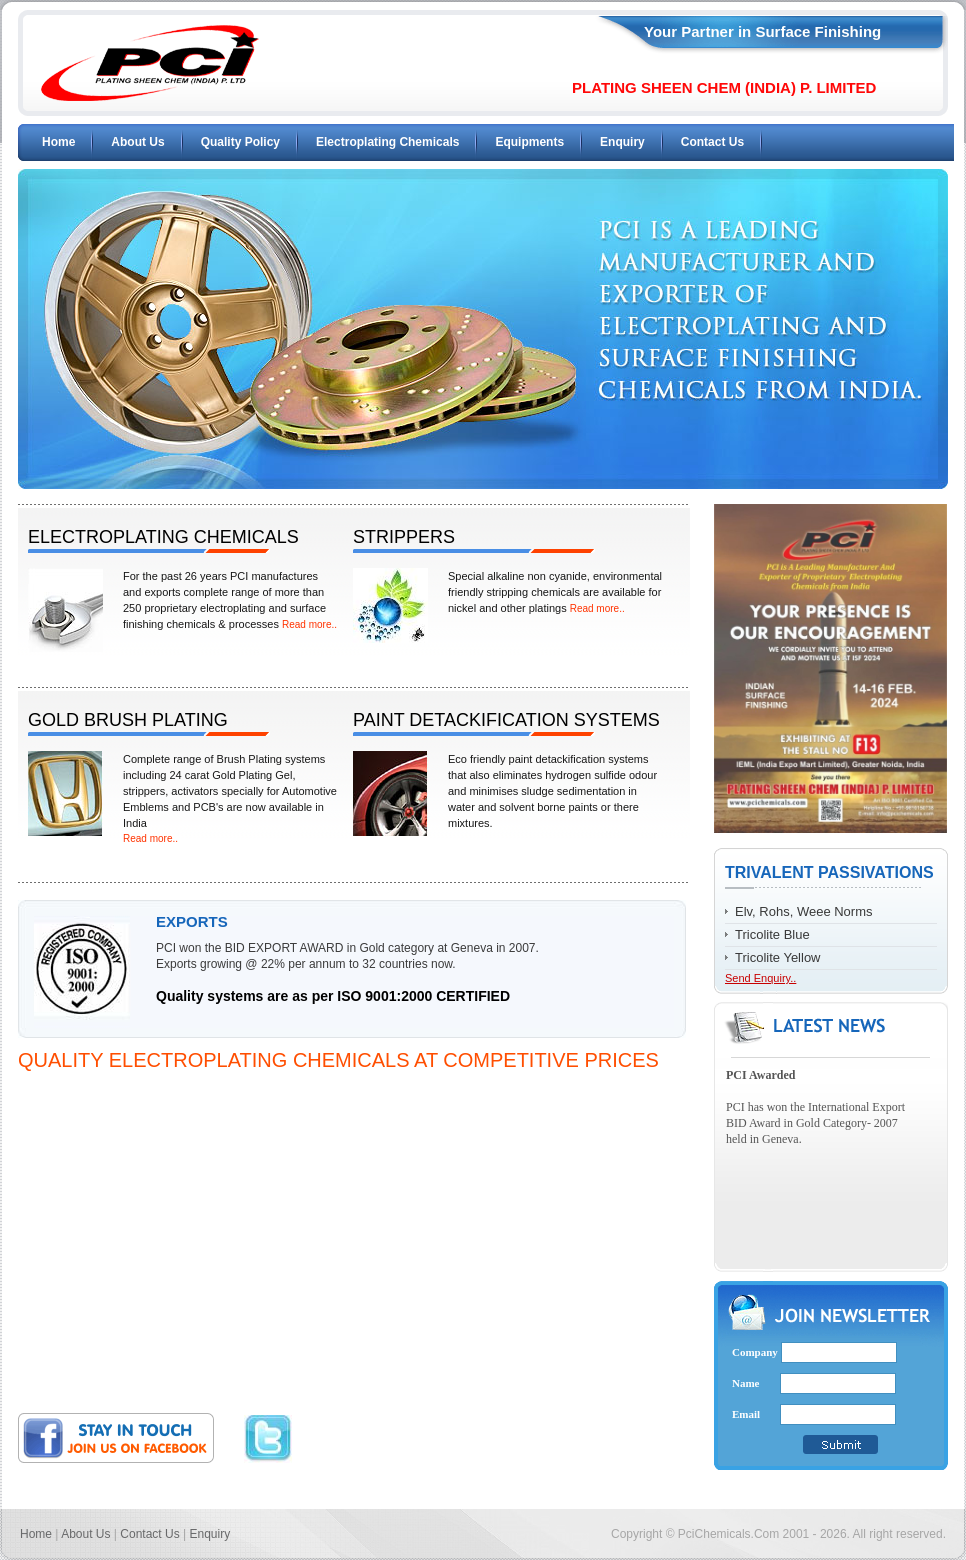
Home (58, 142)
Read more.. (309, 624)
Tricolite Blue (772, 934)
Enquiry (622, 142)
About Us (137, 142)
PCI (150, 63)
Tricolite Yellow (778, 957)
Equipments (529, 142)
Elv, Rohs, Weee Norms (804, 911)
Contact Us (712, 142)
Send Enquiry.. (760, 978)
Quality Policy (240, 142)
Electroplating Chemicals (387, 142)
